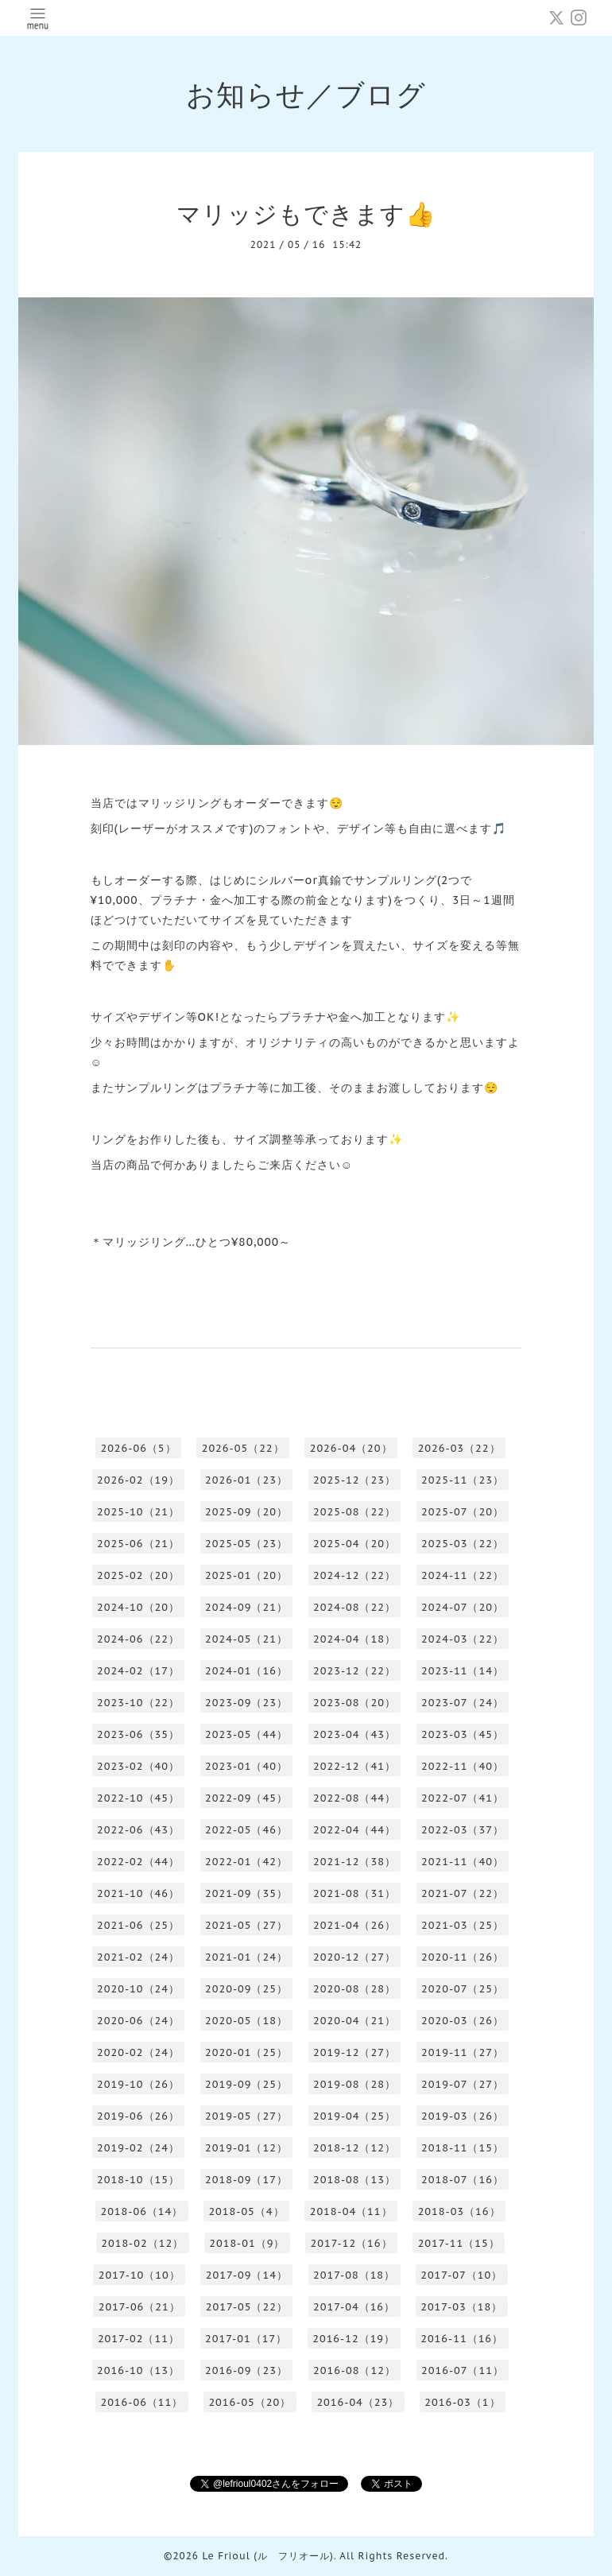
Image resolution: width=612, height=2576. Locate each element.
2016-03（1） (462, 2402)
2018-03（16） (459, 2211)
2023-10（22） (138, 1702)
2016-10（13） (138, 2370)
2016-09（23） (246, 2370)
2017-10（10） (139, 2275)
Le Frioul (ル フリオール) (267, 2556)
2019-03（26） (462, 2116)
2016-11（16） (461, 2338)
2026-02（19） (138, 1480)
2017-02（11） (139, 2338)
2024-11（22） (462, 1575)
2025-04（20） (354, 1543)
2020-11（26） (462, 1957)
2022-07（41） (462, 1798)
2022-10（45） (138, 1798)
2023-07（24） (462, 1702)
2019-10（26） (138, 2084)
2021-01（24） (246, 1957)
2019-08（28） (354, 2084)
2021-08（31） (354, 1893)
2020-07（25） (462, 1989)
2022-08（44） (354, 1798)
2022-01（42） (246, 1861)
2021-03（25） (462, 1925)
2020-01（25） (246, 2052)
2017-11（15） (459, 2243)
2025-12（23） (354, 1480)
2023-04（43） (354, 1734)
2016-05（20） (249, 2402)
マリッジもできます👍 (306, 213)
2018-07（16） (462, 2179)
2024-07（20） (462, 1607)
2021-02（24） (138, 1957)
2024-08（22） (354, 1607)
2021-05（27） (246, 1925)
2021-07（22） (462, 1893)
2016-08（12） (354, 2370)
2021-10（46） (138, 1893)
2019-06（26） (138, 2116)
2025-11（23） (462, 1480)
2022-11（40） (462, 1766)
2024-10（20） (138, 1607)
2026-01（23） (246, 1480)
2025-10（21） (138, 1512)
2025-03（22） (462, 1543)
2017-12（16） (351, 2243)
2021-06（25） (138, 1925)
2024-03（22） (462, 1639)
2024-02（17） (138, 1671)
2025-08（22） (354, 1512)
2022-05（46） (246, 1830)
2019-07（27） (462, 2084)
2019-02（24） (138, 2148)
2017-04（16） (354, 2307)
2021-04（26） (354, 1925)
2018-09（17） (246, 2179)
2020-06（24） (138, 2020)
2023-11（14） (462, 1671)
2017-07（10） (461, 2275)
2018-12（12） (354, 2148)
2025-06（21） (138, 1543)
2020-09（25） (246, 1989)
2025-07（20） (462, 1512)
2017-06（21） (139, 2307)
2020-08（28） (354, 1989)
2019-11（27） (462, 2052)
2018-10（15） (138, 2179)
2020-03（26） (462, 2020)
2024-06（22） (138, 1639)
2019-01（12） (246, 2148)
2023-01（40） (246, 1766)
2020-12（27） (354, 1957)
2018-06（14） (141, 2211)
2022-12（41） (354, 1766)
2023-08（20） (354, 1702)
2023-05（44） (246, 1734)
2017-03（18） (461, 2307)
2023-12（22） (354, 1671)
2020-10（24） (138, 1989)
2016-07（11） (462, 2370)
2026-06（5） (138, 1448)
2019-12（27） (354, 2052)
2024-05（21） (246, 1639)
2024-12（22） (354, 1575)
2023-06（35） (138, 1734)
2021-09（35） (246, 1893)
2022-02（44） (138, 1861)
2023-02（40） (138, 1766)
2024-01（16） (246, 1671)
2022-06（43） (138, 1830)
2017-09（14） (247, 2275)
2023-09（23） (246, 1702)
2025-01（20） (246, 1575)
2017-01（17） (246, 2338)
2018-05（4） (246, 2211)
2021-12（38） (354, 1861)
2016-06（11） (141, 2402)
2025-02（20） (138, 1575)
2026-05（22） (243, 1448)
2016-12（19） (353, 2338)
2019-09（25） (246, 2084)
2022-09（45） (246, 1798)
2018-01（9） (247, 2243)
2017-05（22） (247, 2307)
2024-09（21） (246, 1607)
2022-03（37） (462, 1830)
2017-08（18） (354, 2275)
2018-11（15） (462, 2148)
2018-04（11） (351, 2211)
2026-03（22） (459, 1448)
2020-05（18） (246, 2020)
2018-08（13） (354, 2179)
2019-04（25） (354, 2116)
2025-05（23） (246, 1543)
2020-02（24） (138, 2052)
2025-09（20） (246, 1512)
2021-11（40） (462, 1861)
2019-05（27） (246, 2116)
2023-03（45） (462, 1734)
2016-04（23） (357, 2402)
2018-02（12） (142, 2243)
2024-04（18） (354, 1639)
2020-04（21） (354, 2020)
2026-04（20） (351, 1448)
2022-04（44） (354, 1830)
